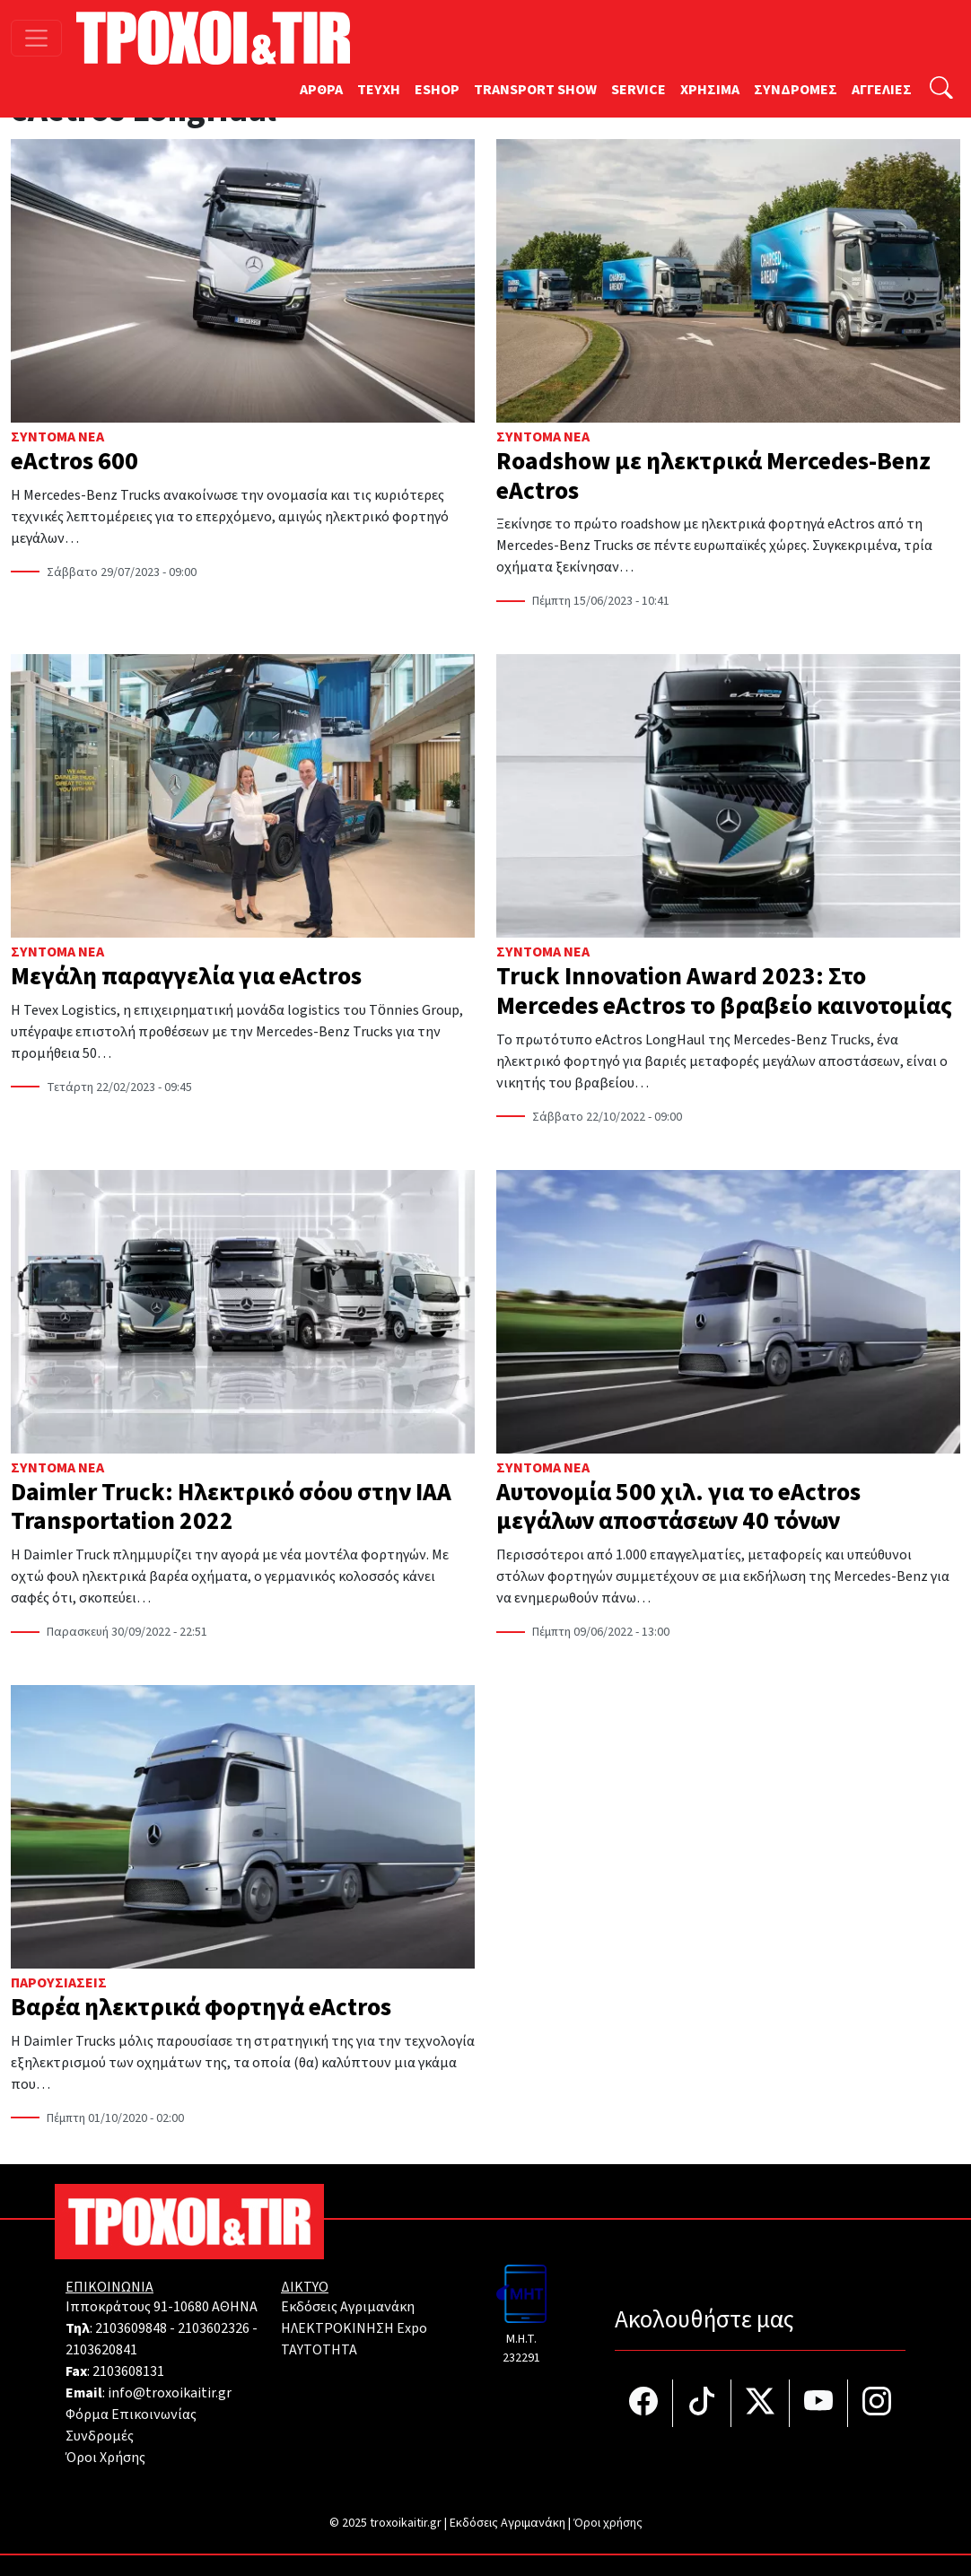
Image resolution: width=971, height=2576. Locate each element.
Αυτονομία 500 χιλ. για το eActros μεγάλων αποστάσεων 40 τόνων (678, 1507)
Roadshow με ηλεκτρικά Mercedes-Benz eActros (713, 476)
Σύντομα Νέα (57, 437)
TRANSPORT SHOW (535, 90)
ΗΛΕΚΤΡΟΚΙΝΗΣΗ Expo (354, 2328)
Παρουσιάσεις (59, 1983)
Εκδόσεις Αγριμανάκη (348, 2307)
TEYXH (378, 90)
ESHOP (437, 90)
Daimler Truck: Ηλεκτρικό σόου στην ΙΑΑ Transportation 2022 (231, 1507)
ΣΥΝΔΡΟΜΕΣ (795, 90)
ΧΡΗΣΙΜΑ (709, 90)
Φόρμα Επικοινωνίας (131, 2414)
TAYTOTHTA (319, 2350)
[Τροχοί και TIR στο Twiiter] (760, 2403)
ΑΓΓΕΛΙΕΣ (882, 90)
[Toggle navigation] (36, 38)
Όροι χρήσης (608, 2523)
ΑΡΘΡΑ (321, 90)
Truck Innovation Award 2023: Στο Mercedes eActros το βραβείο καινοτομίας (724, 991)
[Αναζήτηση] (941, 90)
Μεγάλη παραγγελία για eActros (186, 976)
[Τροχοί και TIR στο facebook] (644, 2403)
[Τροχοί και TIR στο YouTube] (819, 2403)
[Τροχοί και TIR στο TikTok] (702, 2403)
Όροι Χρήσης (105, 2457)
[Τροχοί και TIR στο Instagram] (876, 2403)
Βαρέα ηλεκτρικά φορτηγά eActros (201, 2007)
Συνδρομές (100, 2436)
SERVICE (638, 90)
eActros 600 (74, 461)
